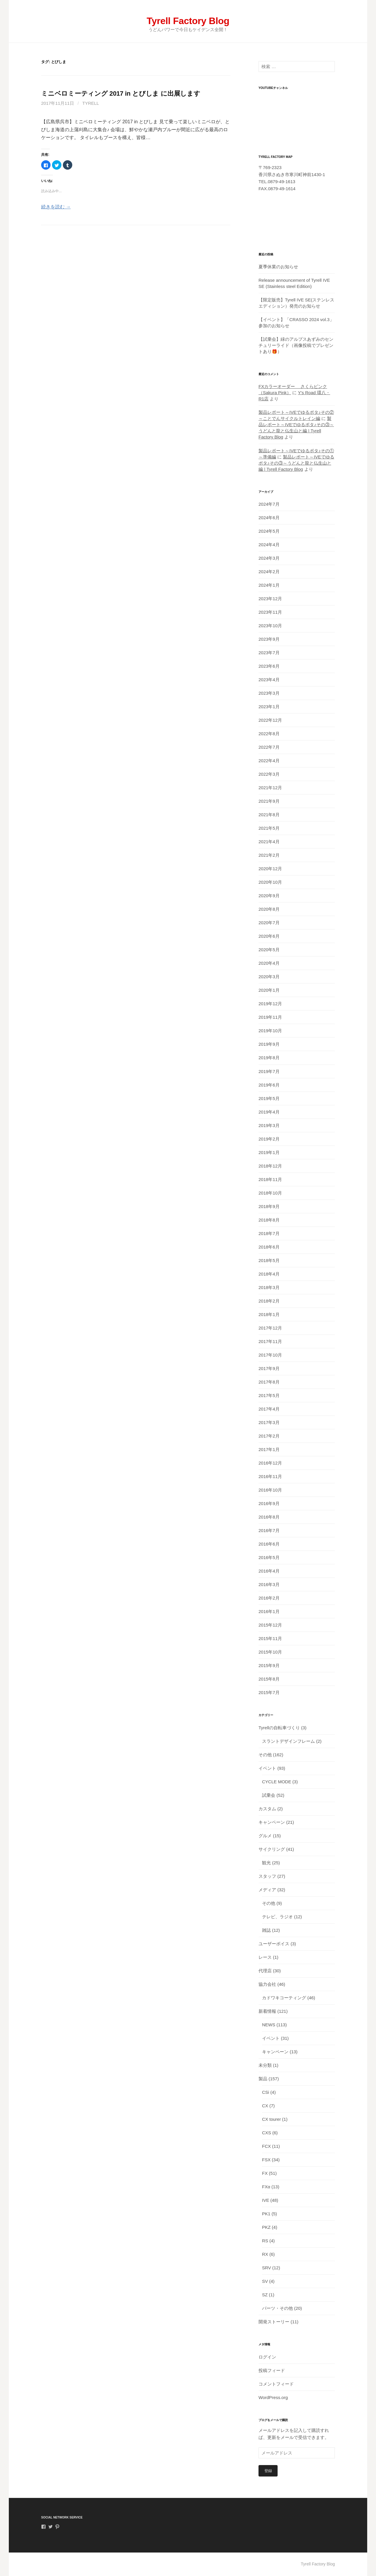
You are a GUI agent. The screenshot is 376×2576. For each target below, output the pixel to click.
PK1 (266, 2213)
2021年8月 (269, 814)
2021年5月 (269, 828)
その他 (265, 1754)
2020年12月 (270, 868)
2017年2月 (269, 1435)
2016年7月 (269, 1530)
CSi (265, 2092)
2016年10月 (270, 1489)
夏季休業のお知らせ (278, 266)
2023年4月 (269, 679)
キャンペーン (271, 1822)
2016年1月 (269, 1611)
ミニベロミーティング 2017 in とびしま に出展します (120, 93)
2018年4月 (269, 1273)
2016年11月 (270, 1476)
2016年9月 (269, 1503)
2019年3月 (269, 1125)
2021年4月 (269, 841)
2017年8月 (269, 1381)
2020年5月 (269, 949)
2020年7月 (269, 922)
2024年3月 (269, 558)
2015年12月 (270, 1624)
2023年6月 (269, 666)
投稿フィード (271, 2370)
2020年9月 (269, 895)
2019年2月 (269, 1138)
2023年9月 (269, 639)
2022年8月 (269, 733)
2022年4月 (269, 760)
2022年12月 (270, 720)
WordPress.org (273, 2397)
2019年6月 (269, 1084)
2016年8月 (269, 1516)
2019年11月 (270, 1017)
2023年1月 (269, 706)
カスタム (267, 1808)
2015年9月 (269, 1665)
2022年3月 (269, 774)
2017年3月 (269, 1422)
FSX (266, 2159)
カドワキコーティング (284, 1997)
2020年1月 (269, 990)
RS (265, 2240)
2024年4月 (269, 544)
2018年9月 (269, 1206)
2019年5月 (269, 1098)
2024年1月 (269, 585)
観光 (266, 1862)
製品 (262, 2078)
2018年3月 (269, 1287)
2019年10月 (270, 1030)
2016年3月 (269, 1584)
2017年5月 (269, 1395)
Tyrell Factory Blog (188, 21)
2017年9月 (269, 1368)
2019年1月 (269, 1152)
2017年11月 (270, 1341)
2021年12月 (270, 787)
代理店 (265, 1970)
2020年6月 (269, 936)
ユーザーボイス (273, 1943)
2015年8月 (269, 1678)
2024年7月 (269, 504)
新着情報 (267, 2011)
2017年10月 (270, 1354)
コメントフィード (276, 2383)
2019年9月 (269, 1044)
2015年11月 (270, 1638)
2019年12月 (270, 1003)
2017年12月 (270, 1327)
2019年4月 (269, 1111)
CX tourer (271, 2119)
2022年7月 (269, 747)
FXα (266, 2186)
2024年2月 (269, 571)
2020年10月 (270, 882)
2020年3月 (269, 976)
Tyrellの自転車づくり (279, 1727)
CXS (266, 2132)
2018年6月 (269, 1246)
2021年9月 (269, 801)
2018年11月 (270, 1179)
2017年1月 (269, 1449)
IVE (265, 2200)
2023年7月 (269, 652)
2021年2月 (269, 855)
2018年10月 (270, 1192)
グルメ (265, 1835)
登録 (268, 2471)
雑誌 (266, 1930)
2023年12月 (270, 598)
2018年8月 (269, 1219)
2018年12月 (270, 1165)
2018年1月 (269, 1314)
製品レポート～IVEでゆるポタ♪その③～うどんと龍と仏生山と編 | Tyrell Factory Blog (296, 463)
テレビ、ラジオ (277, 1916)
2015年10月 (270, 1651)
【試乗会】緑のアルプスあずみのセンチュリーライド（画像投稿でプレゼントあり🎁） (295, 345)
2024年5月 (269, 531)
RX (265, 2254)
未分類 (265, 2065)
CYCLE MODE (276, 1781)
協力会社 (267, 1984)
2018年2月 (269, 1300)
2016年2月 (269, 1597)
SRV (266, 2267)
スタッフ (267, 1876)
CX (265, 2105)
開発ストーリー (273, 2321)
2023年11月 (270, 612)
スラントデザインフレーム (288, 1741)
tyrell (90, 103)
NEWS (268, 2024)
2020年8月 (269, 909)
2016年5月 (269, 1557)
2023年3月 (269, 693)
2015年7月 (269, 1692)
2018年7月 (269, 1233)
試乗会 (268, 1795)
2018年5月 (269, 1260)
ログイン (267, 2356)
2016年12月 (270, 1462)
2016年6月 (269, 1543)
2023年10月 (270, 625)
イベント (267, 1768)
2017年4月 (269, 1408)
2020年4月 (269, 963)
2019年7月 (269, 1071)
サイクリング (271, 1849)
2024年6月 (269, 517)
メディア (267, 1889)
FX (265, 2173)
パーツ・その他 (277, 2308)
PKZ (266, 2227)
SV (265, 2281)
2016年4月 (269, 1570)
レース (265, 1957)
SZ (265, 2294)
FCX (266, 2146)
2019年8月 (269, 1057)
